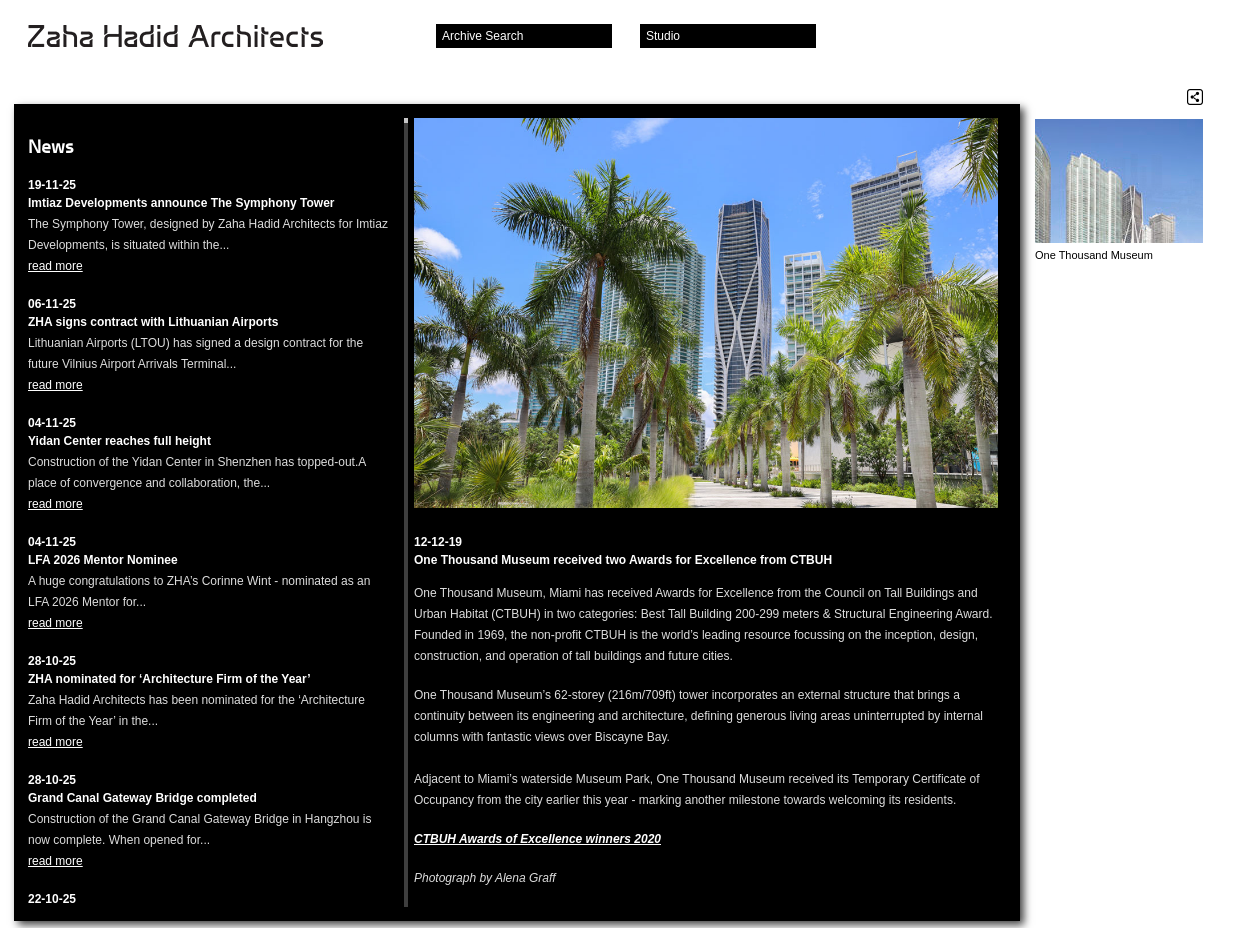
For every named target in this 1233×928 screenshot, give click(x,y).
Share (1195, 97)
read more (55, 266)
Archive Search (482, 36)
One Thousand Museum (1094, 255)
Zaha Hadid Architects (191, 38)
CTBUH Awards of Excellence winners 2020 (537, 839)
